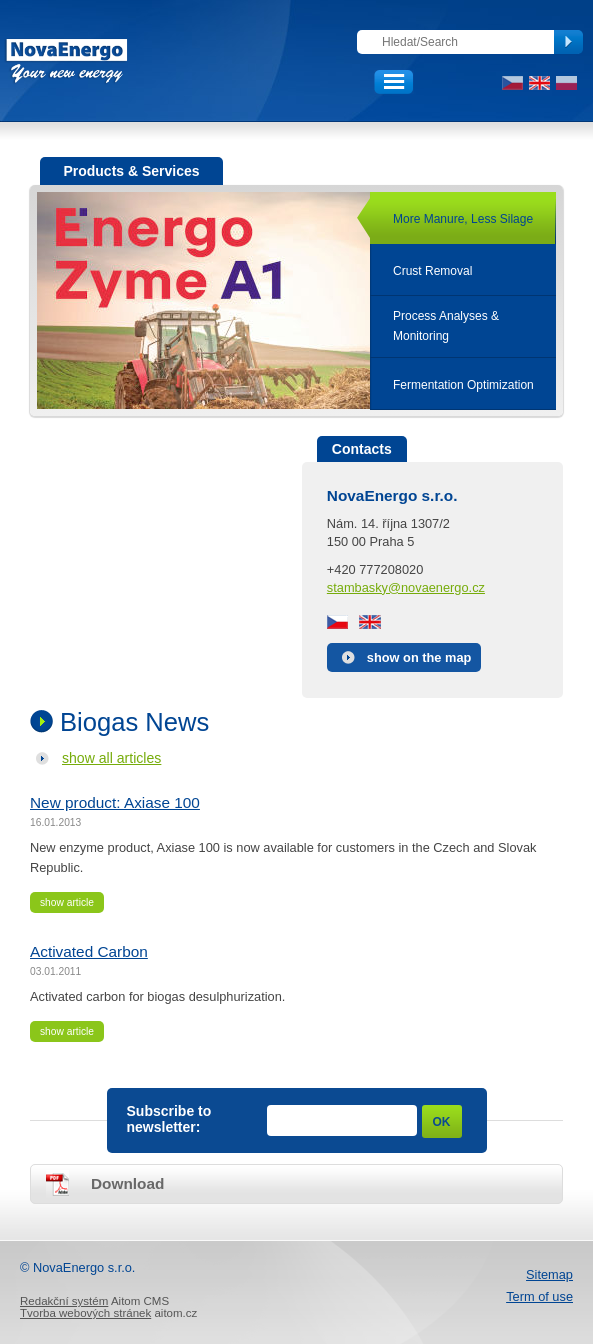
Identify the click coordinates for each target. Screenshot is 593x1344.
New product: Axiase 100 (115, 802)
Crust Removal (432, 271)
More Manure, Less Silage (463, 219)
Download (127, 1183)
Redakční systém (64, 1301)
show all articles (111, 758)
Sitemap (549, 1274)
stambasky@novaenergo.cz (406, 587)
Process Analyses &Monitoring (446, 326)
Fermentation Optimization (463, 385)
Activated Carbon (89, 951)
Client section (456, 82)
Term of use (539, 1296)
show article (67, 902)
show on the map (419, 657)
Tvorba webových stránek (85, 1313)
